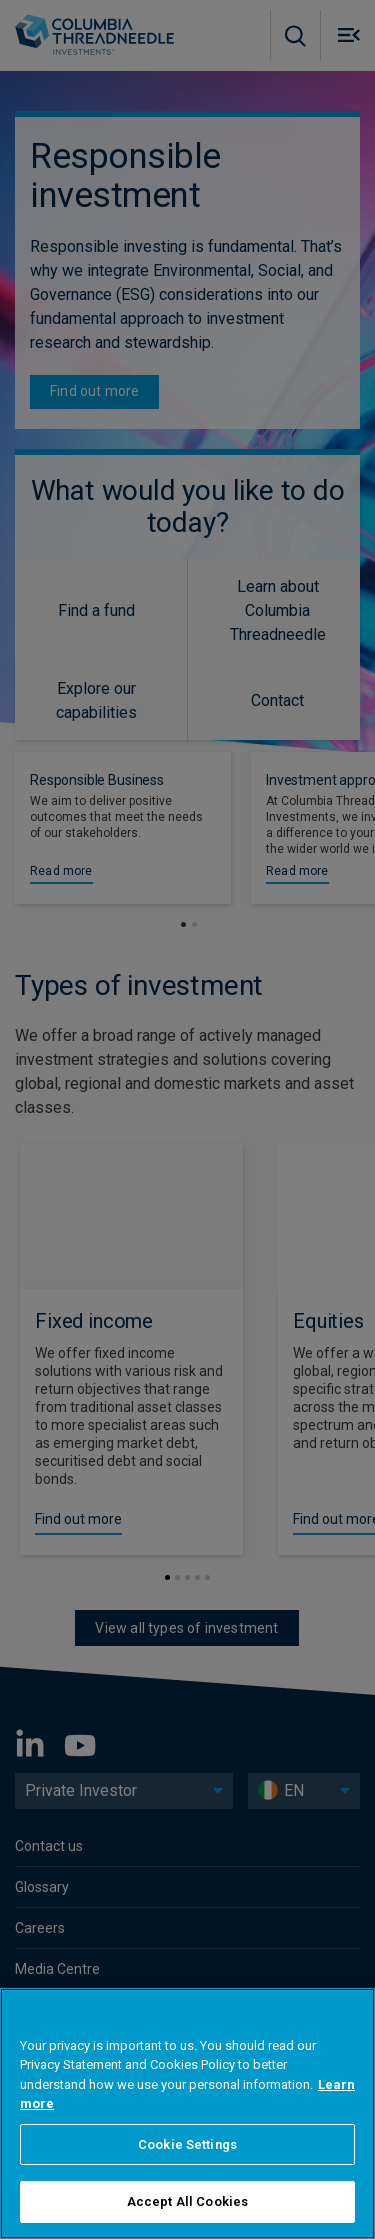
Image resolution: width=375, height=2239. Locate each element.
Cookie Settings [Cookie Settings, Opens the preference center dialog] (187, 2144)
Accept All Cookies (187, 2201)
